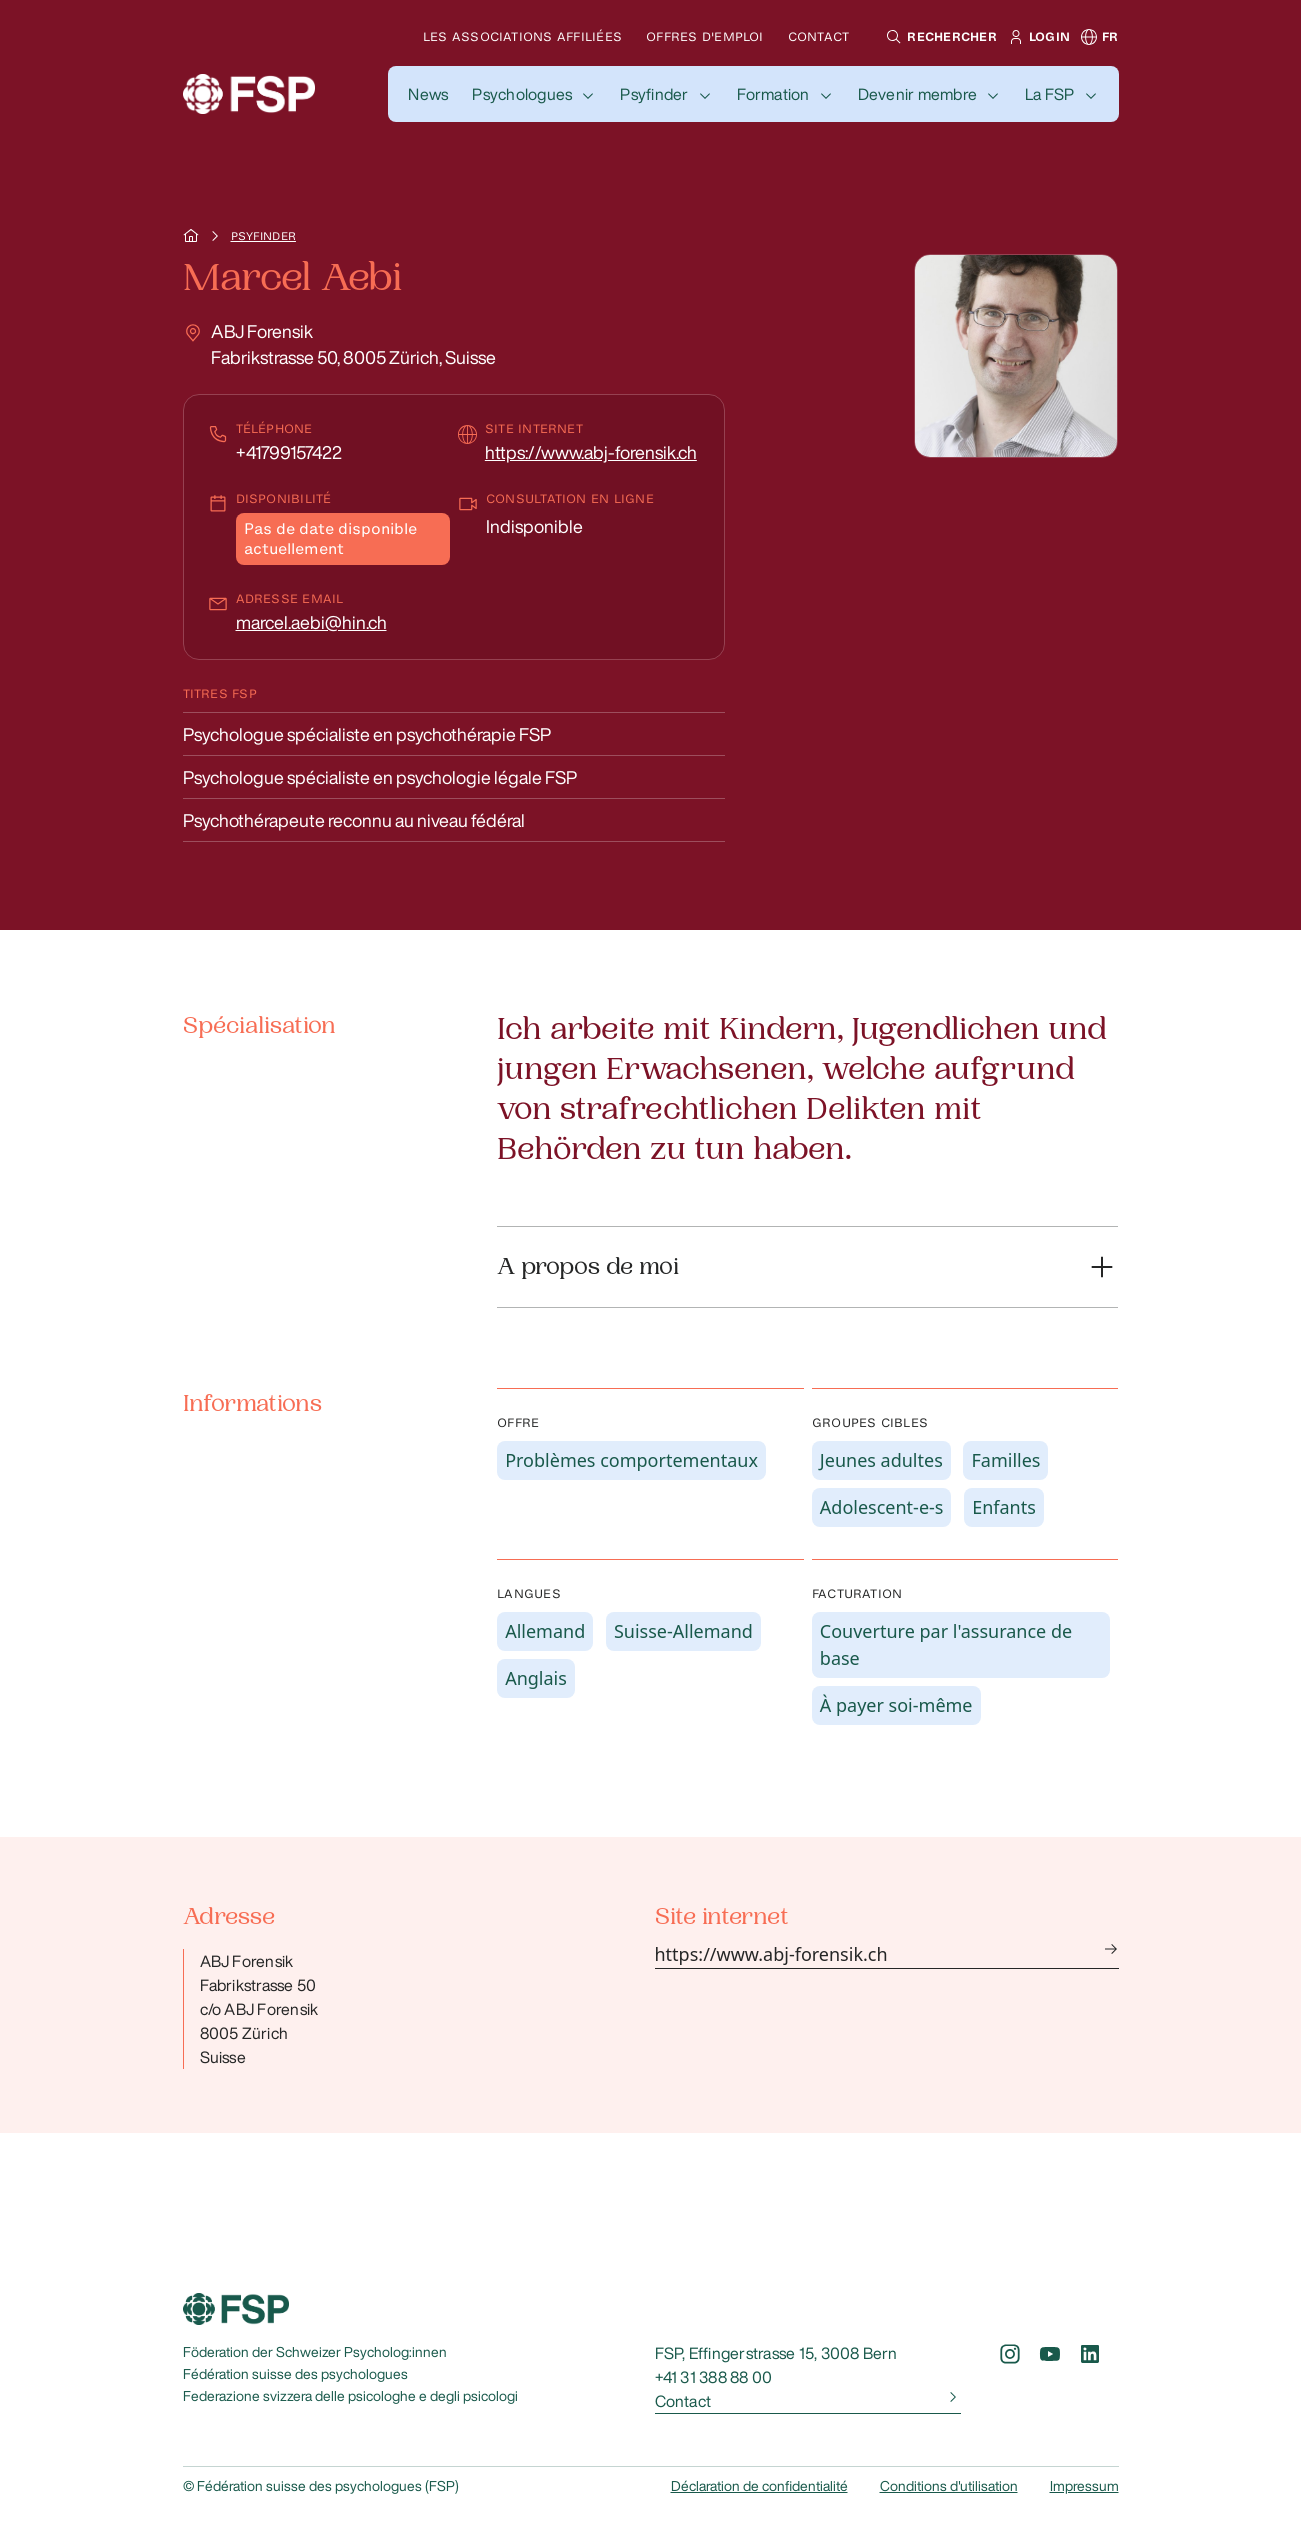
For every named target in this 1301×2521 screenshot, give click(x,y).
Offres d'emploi (705, 36)
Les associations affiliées (522, 36)
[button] (938, 37)
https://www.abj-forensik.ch (591, 452)
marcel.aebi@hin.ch (311, 622)
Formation (773, 94)
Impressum (1084, 2486)
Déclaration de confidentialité (759, 2486)
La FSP (1049, 94)
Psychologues (522, 94)
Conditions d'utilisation (949, 2486)
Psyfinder (654, 94)
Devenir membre (917, 94)
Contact (819, 36)
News (428, 94)
